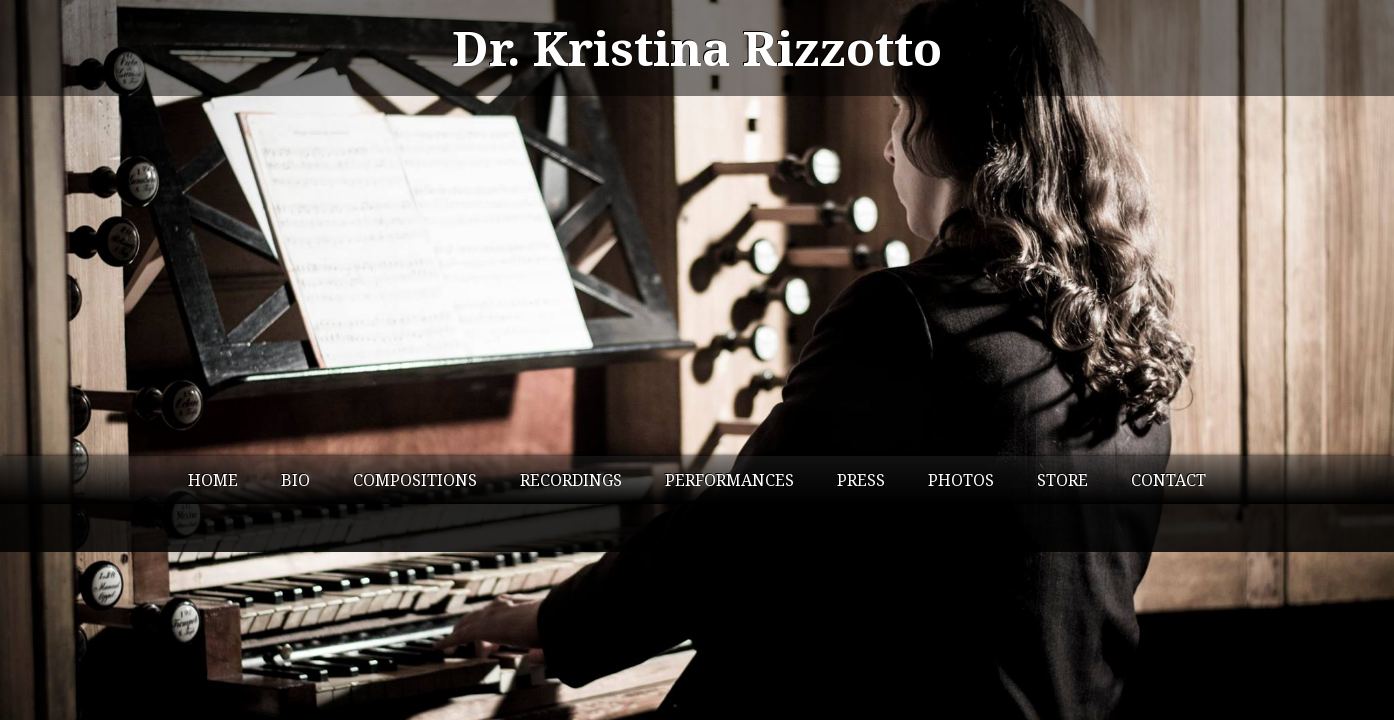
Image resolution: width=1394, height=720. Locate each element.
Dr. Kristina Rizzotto (697, 47)
